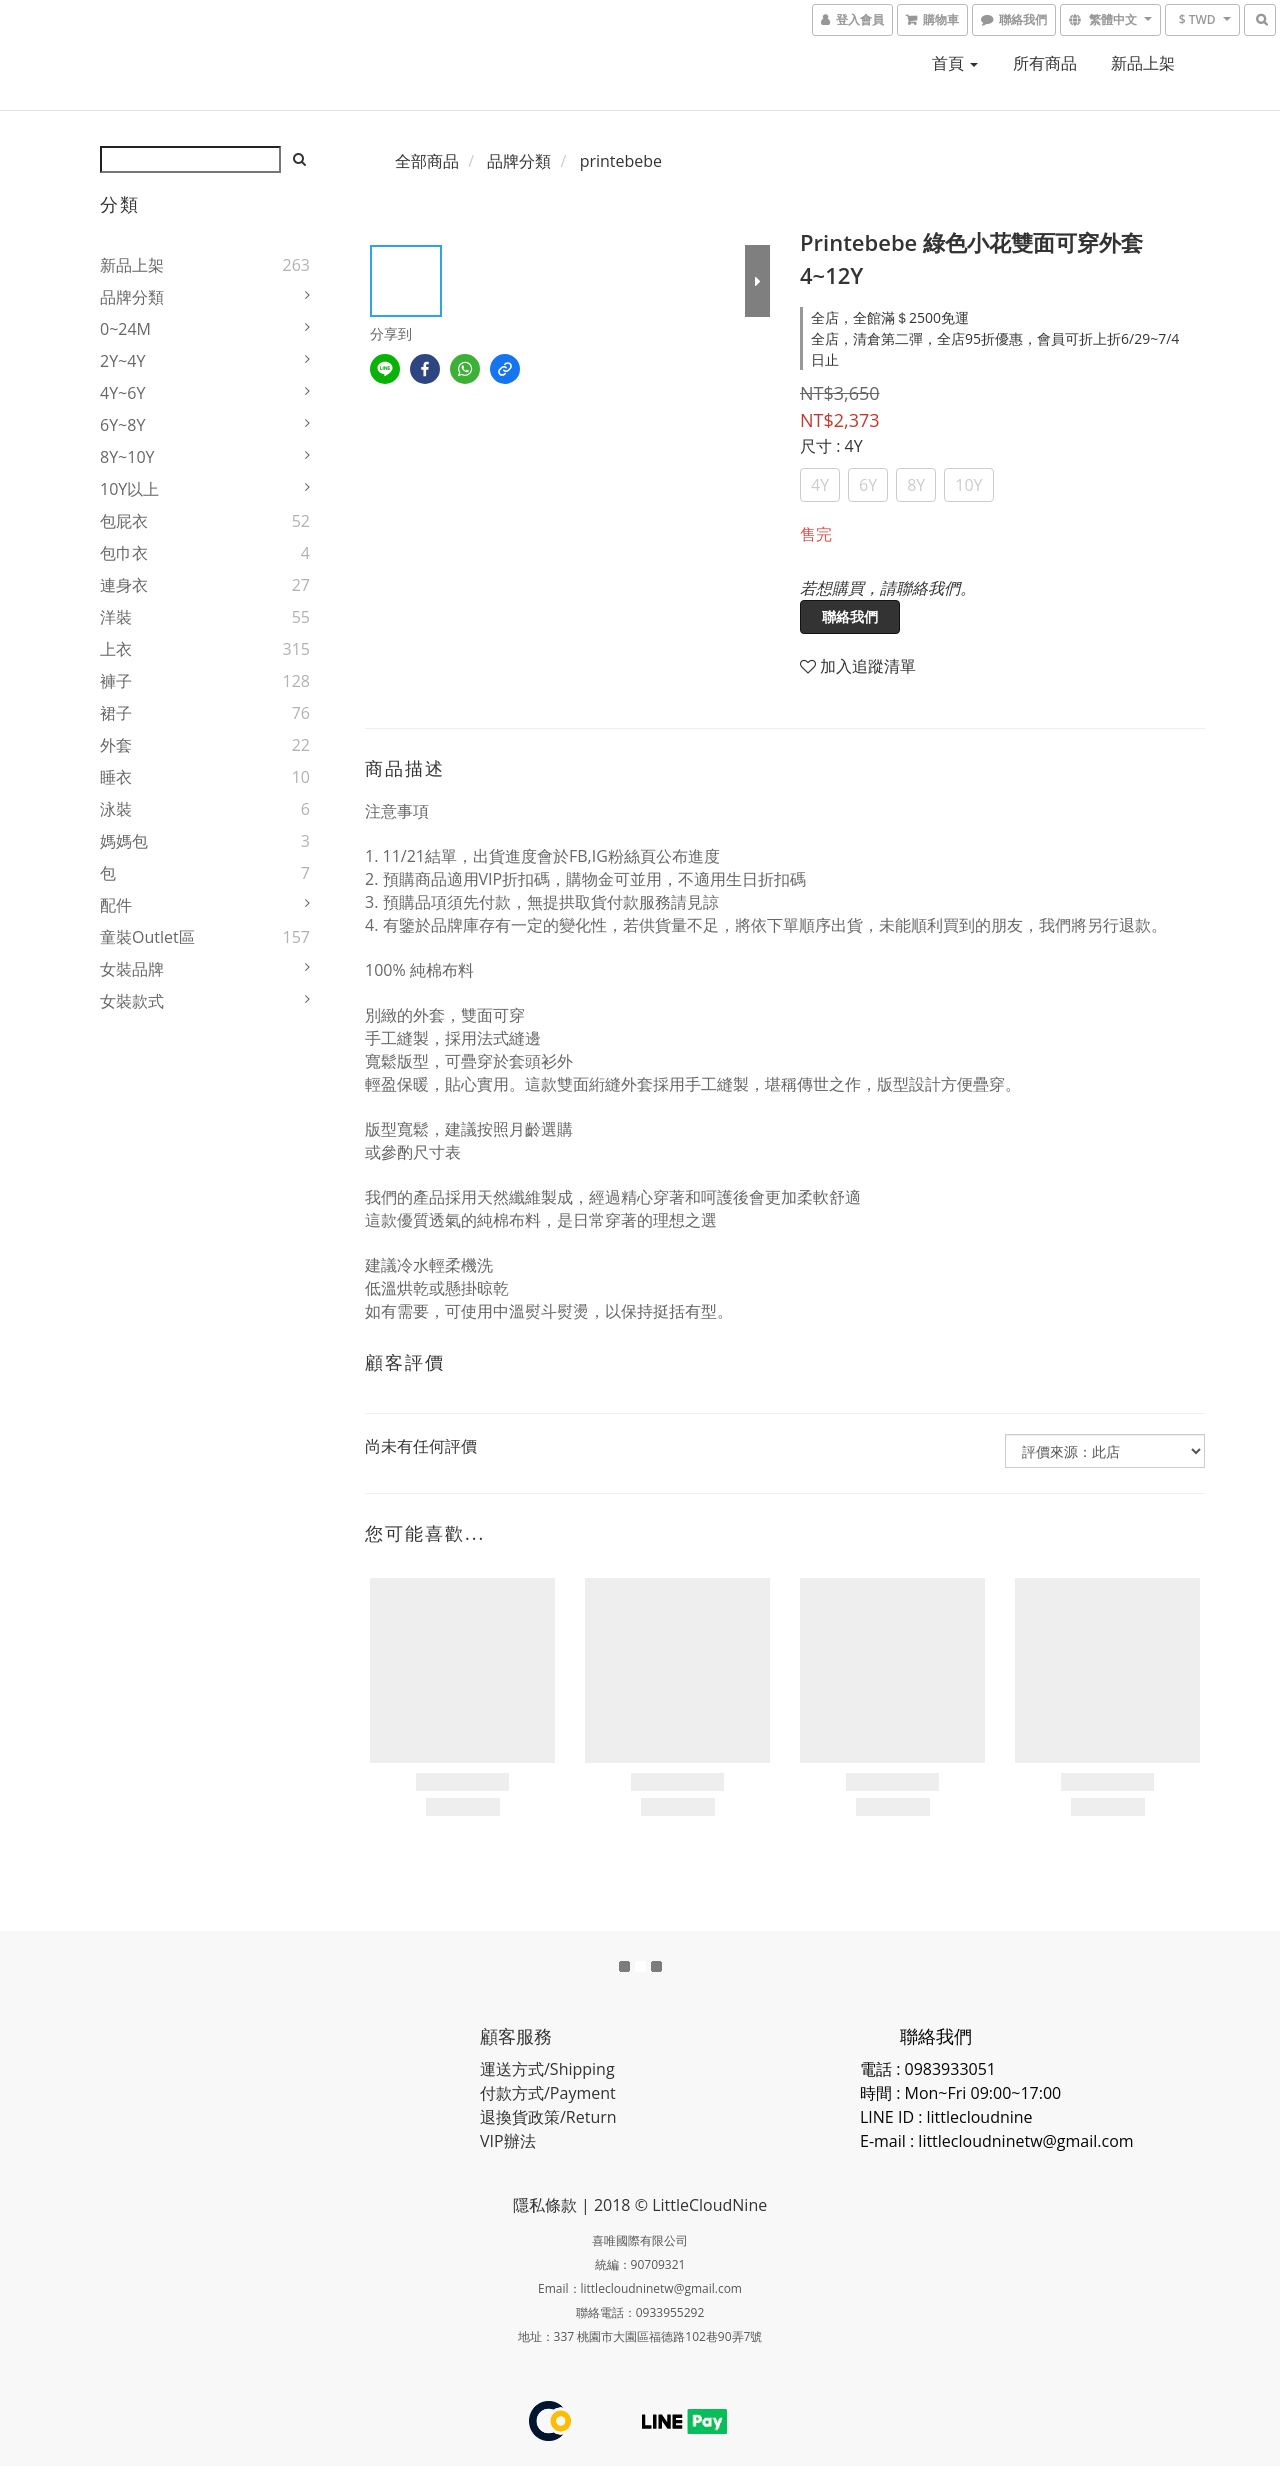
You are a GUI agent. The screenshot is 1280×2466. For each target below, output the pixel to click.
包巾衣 (124, 553)
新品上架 (1143, 63)
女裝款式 (132, 1001)
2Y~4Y (122, 361)
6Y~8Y (122, 425)
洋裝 (116, 617)
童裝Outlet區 (147, 937)
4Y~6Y (122, 393)
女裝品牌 (132, 969)
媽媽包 (124, 841)
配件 (116, 905)
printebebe (621, 161)
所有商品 (1045, 63)
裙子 (116, 713)
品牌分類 (132, 297)
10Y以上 (129, 489)
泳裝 (116, 809)
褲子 (116, 681)
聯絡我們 (850, 616)
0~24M (125, 329)
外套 (116, 745)
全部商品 (427, 161)
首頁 (955, 63)
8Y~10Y (127, 457)
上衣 (116, 649)
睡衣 (116, 777)
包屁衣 (124, 521)
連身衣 (124, 585)
